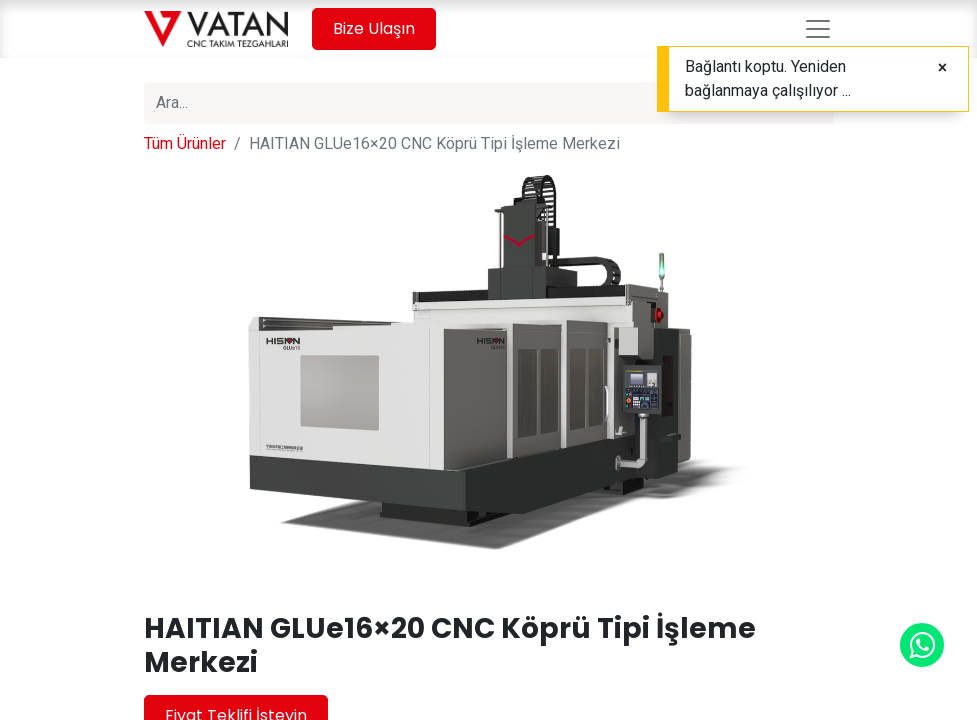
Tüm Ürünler (185, 143)
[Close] (942, 68)
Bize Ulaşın (374, 28)
